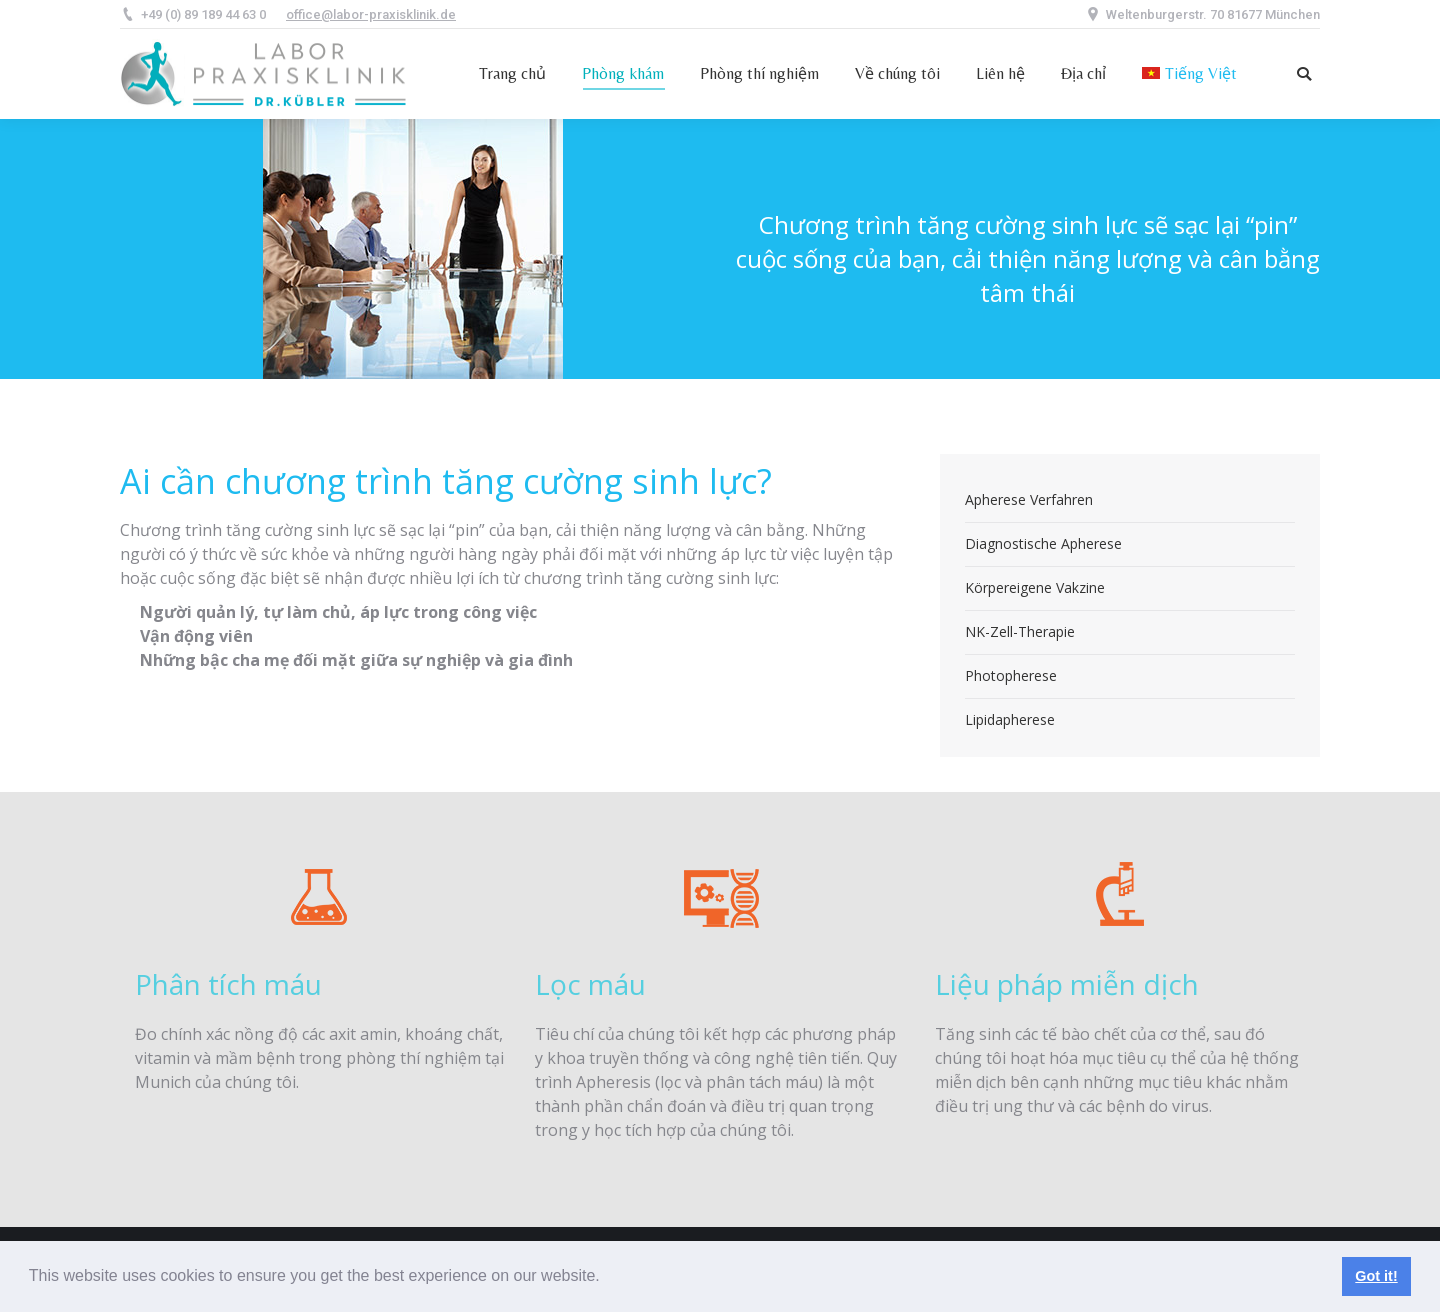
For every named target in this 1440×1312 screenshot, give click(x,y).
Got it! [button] (1376, 1276)
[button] (607, 1278)
